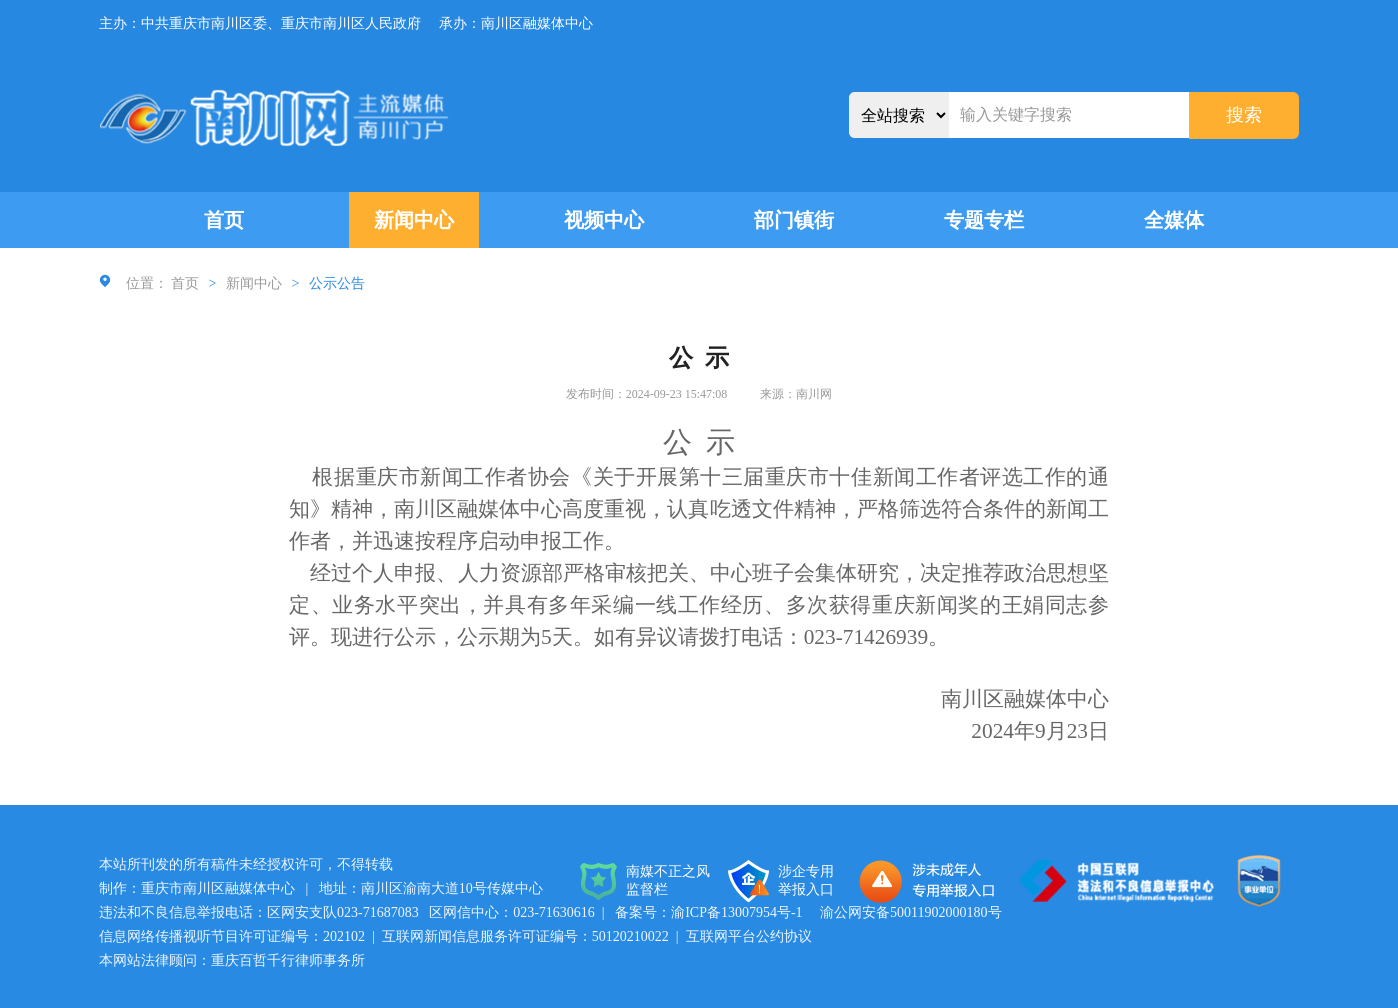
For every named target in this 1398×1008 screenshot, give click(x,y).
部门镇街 (794, 220)
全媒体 (1174, 220)
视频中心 (604, 220)
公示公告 (337, 283)
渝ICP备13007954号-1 (736, 912)
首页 (224, 220)
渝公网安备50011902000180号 (910, 912)
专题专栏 (984, 220)
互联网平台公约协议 (749, 936)
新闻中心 (414, 220)
